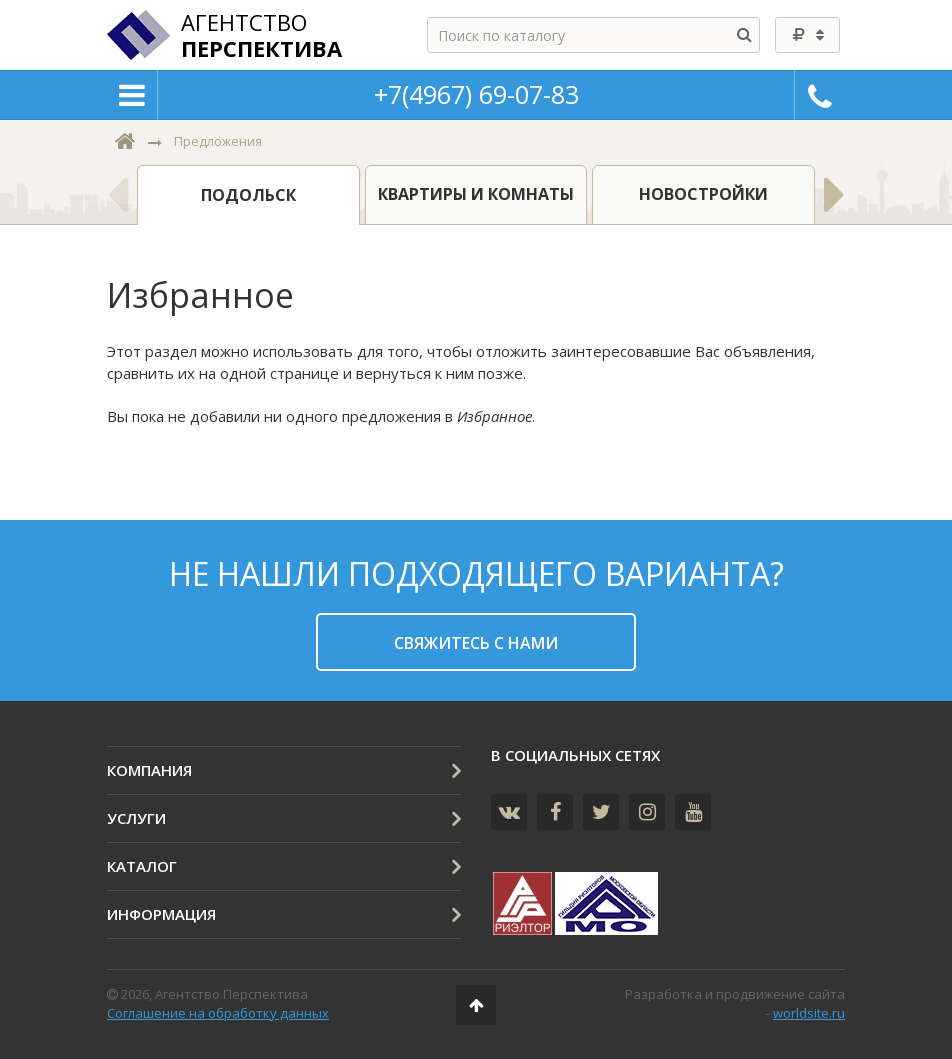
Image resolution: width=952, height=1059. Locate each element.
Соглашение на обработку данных (218, 1013)
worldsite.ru (809, 1013)
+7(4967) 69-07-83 (476, 94)
